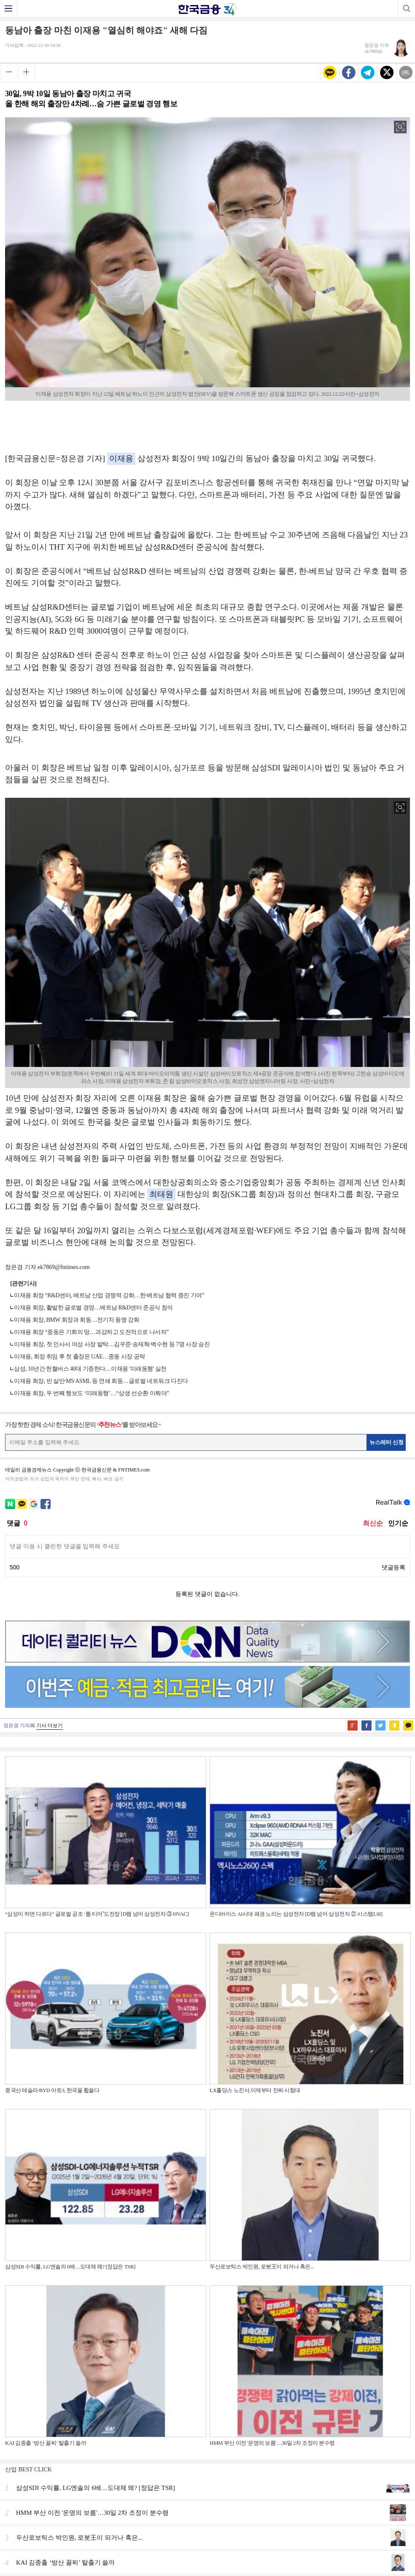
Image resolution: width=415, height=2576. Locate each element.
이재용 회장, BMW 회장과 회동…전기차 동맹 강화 (76, 1320)
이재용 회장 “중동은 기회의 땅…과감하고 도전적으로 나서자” (91, 1332)
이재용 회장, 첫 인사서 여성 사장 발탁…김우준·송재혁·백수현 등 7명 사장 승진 (112, 1344)
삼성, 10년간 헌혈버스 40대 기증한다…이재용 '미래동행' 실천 (90, 1369)
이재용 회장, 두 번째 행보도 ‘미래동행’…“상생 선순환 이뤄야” (91, 1393)
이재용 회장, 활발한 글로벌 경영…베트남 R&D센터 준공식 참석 (93, 1307)
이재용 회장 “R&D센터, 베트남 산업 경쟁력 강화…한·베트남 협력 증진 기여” (109, 1295)
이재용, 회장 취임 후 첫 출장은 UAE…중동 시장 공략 (79, 1356)
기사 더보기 (49, 1725)
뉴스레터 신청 (386, 1442)
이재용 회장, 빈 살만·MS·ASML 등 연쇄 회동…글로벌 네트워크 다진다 (101, 1381)
